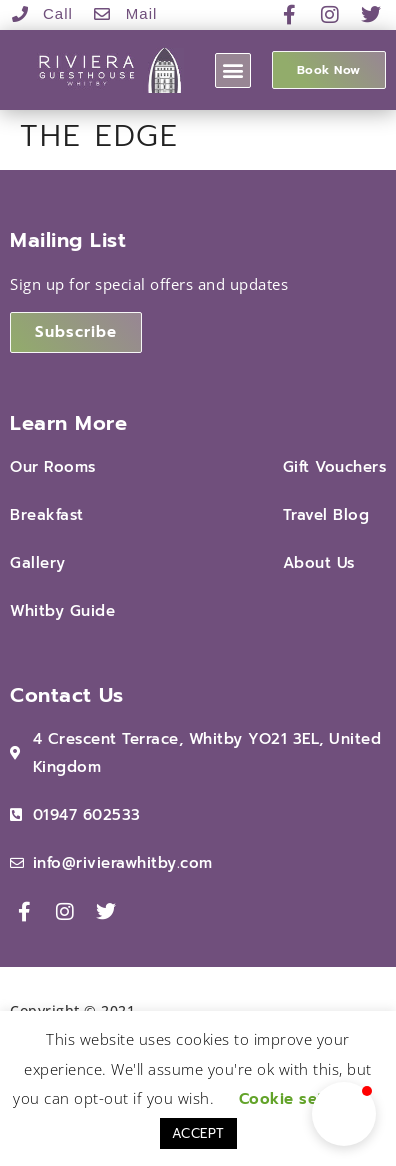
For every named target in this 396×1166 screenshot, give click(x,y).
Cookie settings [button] (301, 1099)
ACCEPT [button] (198, 1133)
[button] (233, 70)
